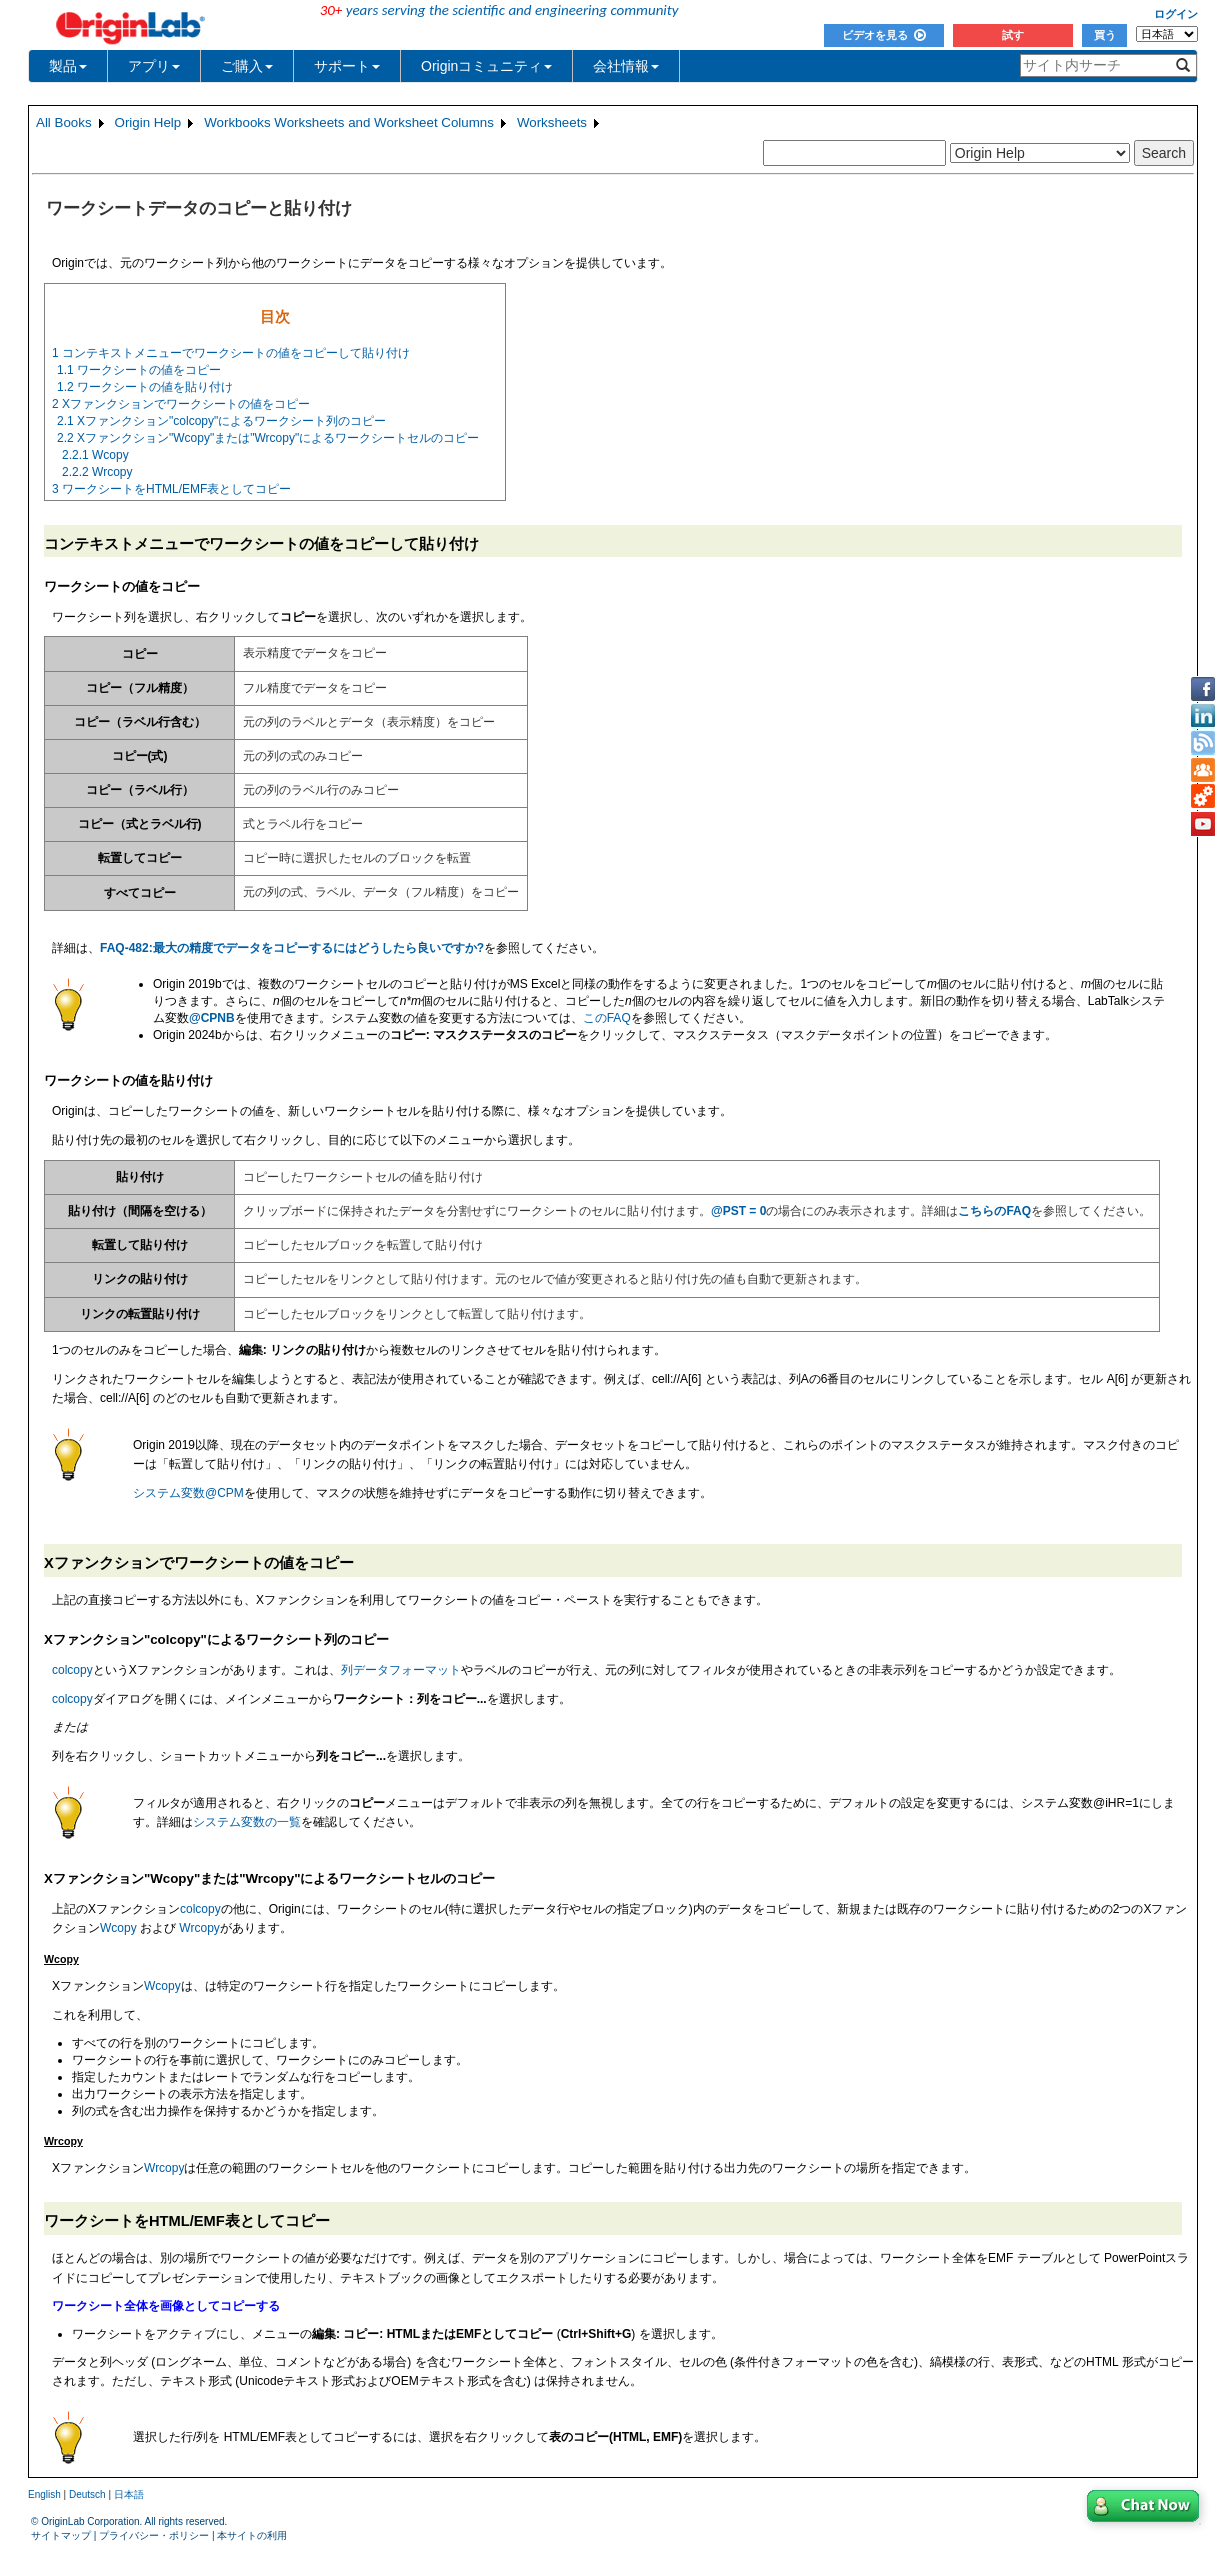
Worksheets (552, 122)
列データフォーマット (401, 1670)
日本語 (129, 2494)
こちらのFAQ (994, 1211)
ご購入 (247, 66)
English (44, 2494)
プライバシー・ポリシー (154, 2535)
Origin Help (148, 122)
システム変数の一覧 (247, 1822)
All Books (64, 122)
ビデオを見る (884, 35)
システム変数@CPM (188, 1493)
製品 (68, 66)
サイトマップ (61, 2535)
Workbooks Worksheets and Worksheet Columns (349, 122)
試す (1013, 35)
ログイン (1176, 14)
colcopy (72, 1670)
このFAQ (607, 1018)
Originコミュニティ (486, 66)
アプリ (154, 66)
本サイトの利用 (252, 2535)
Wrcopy (199, 1928)
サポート (347, 66)
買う (1105, 35)
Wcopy (118, 1928)
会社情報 (626, 66)
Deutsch (87, 2494)
